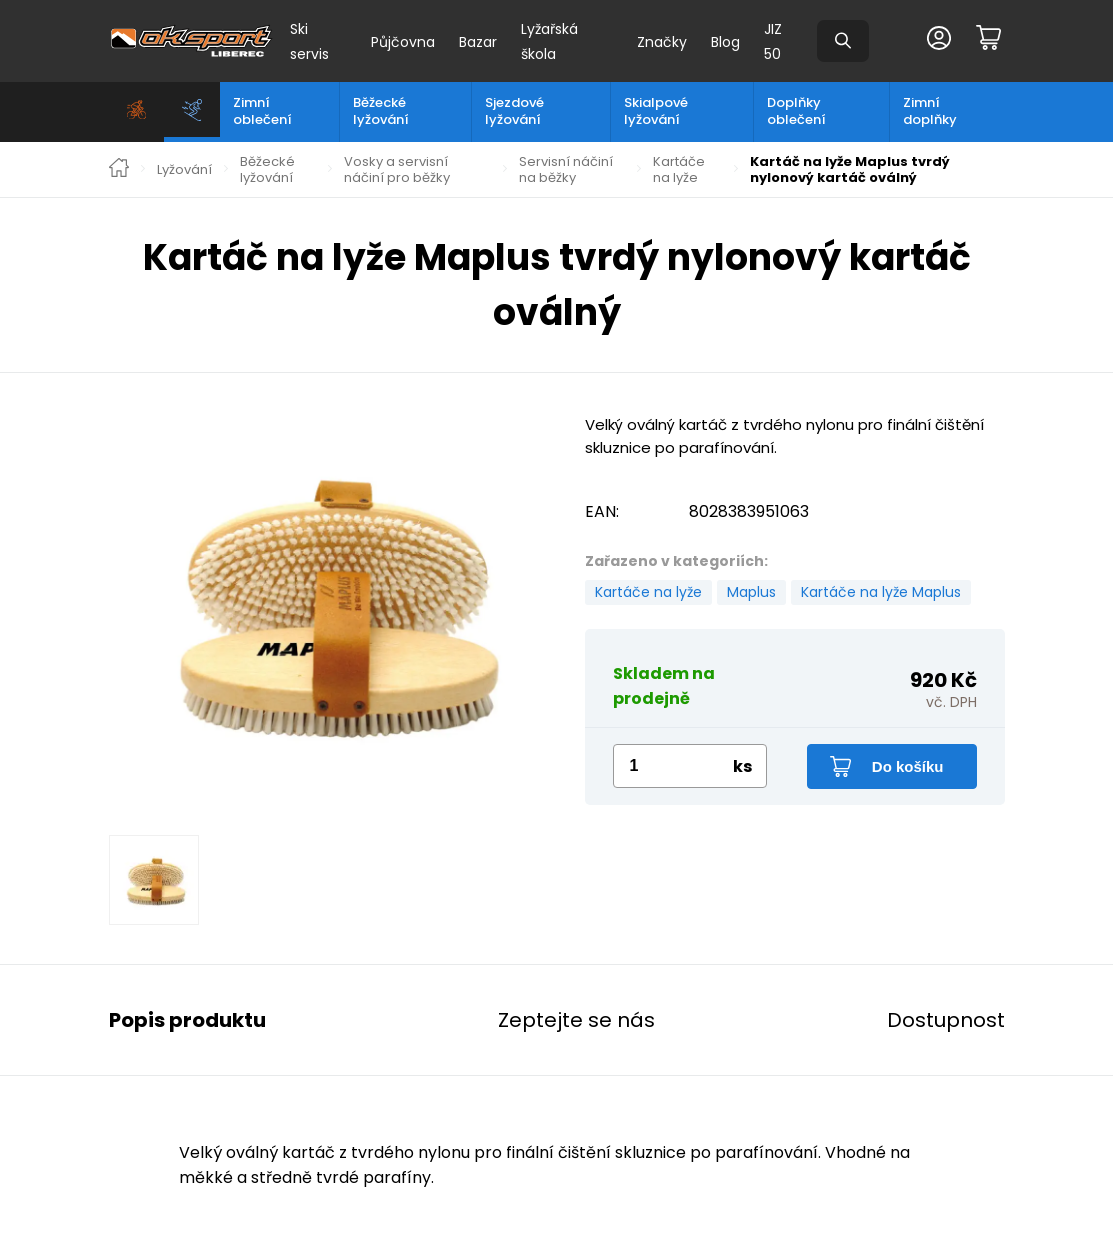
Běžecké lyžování (381, 111)
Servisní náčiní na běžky (566, 169)
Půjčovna (403, 42)
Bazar (478, 42)
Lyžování (184, 170)
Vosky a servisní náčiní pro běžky (397, 169)
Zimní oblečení (262, 111)
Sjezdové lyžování (514, 111)
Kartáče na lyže (679, 169)
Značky (662, 42)
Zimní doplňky (930, 111)
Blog (725, 42)
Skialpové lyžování (656, 111)
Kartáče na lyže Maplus (881, 592)
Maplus (751, 592)
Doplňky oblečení (796, 111)
